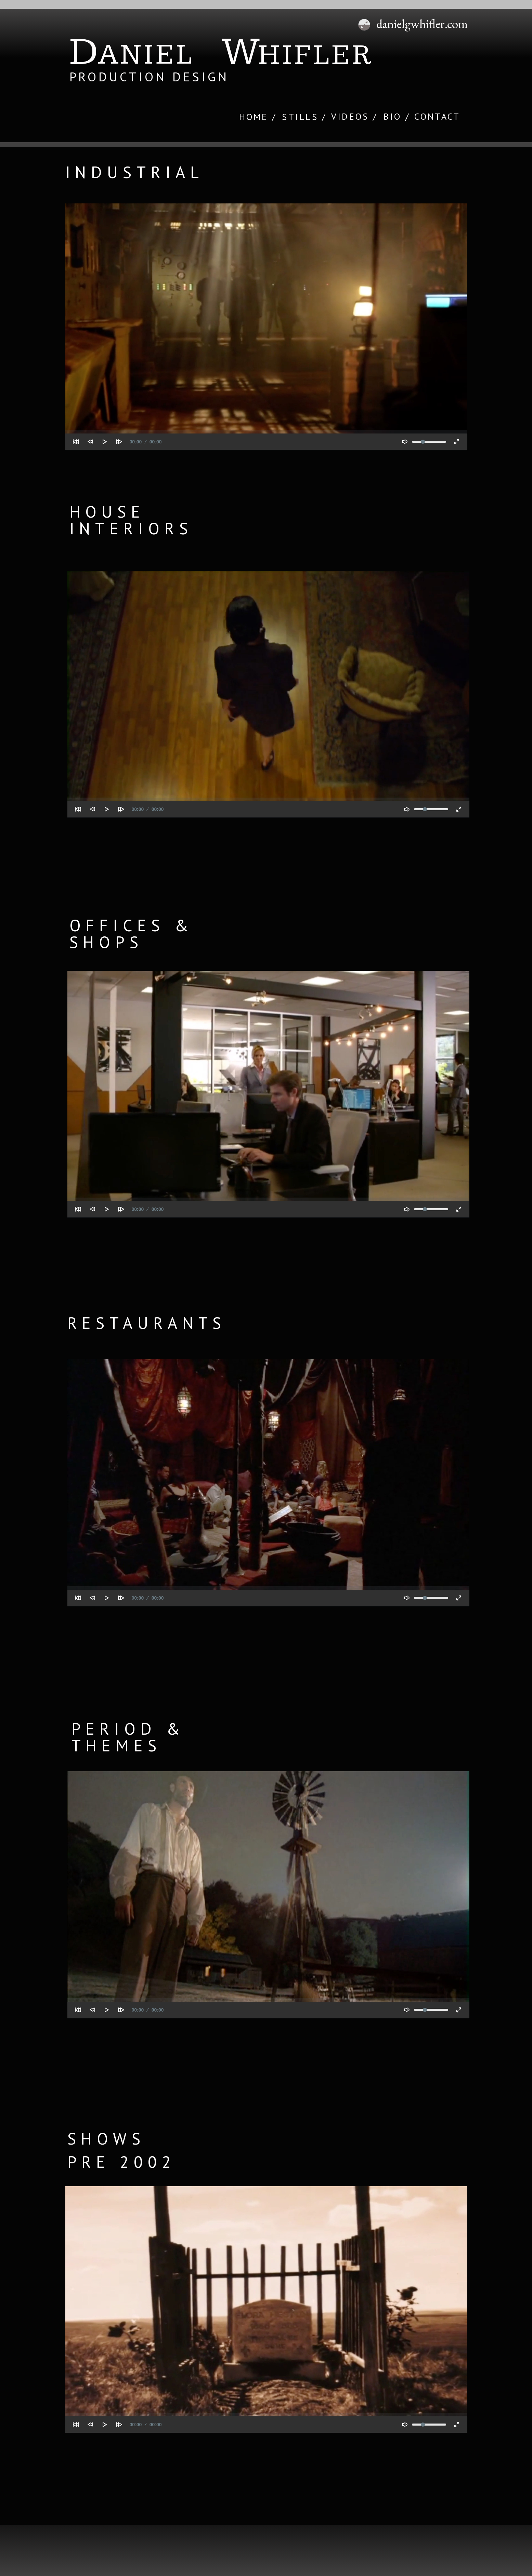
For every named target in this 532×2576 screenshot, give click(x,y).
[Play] (104, 441)
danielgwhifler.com (422, 23)
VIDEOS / (354, 116)
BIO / (397, 116)
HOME (253, 116)
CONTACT (437, 116)
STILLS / (304, 116)
